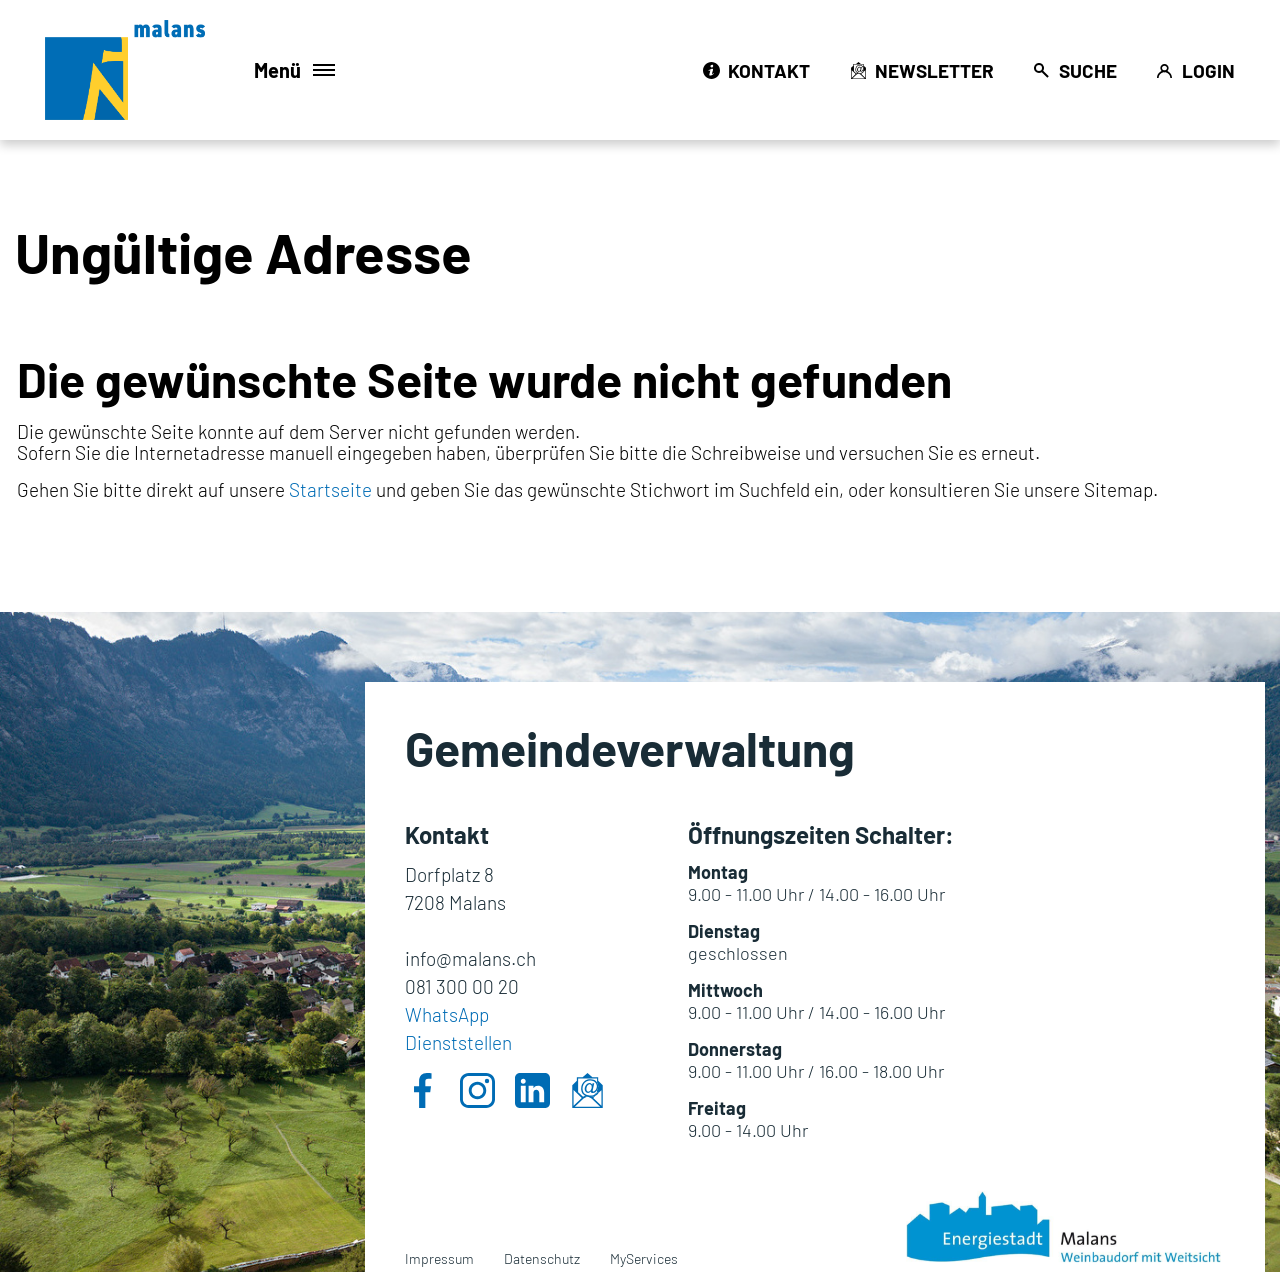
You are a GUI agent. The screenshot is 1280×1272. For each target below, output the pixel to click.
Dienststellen (458, 1042)
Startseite (330, 489)
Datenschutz (542, 1258)
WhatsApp (447, 1014)
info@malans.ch (470, 958)
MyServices (644, 1258)
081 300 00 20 (462, 986)
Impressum (439, 1258)
